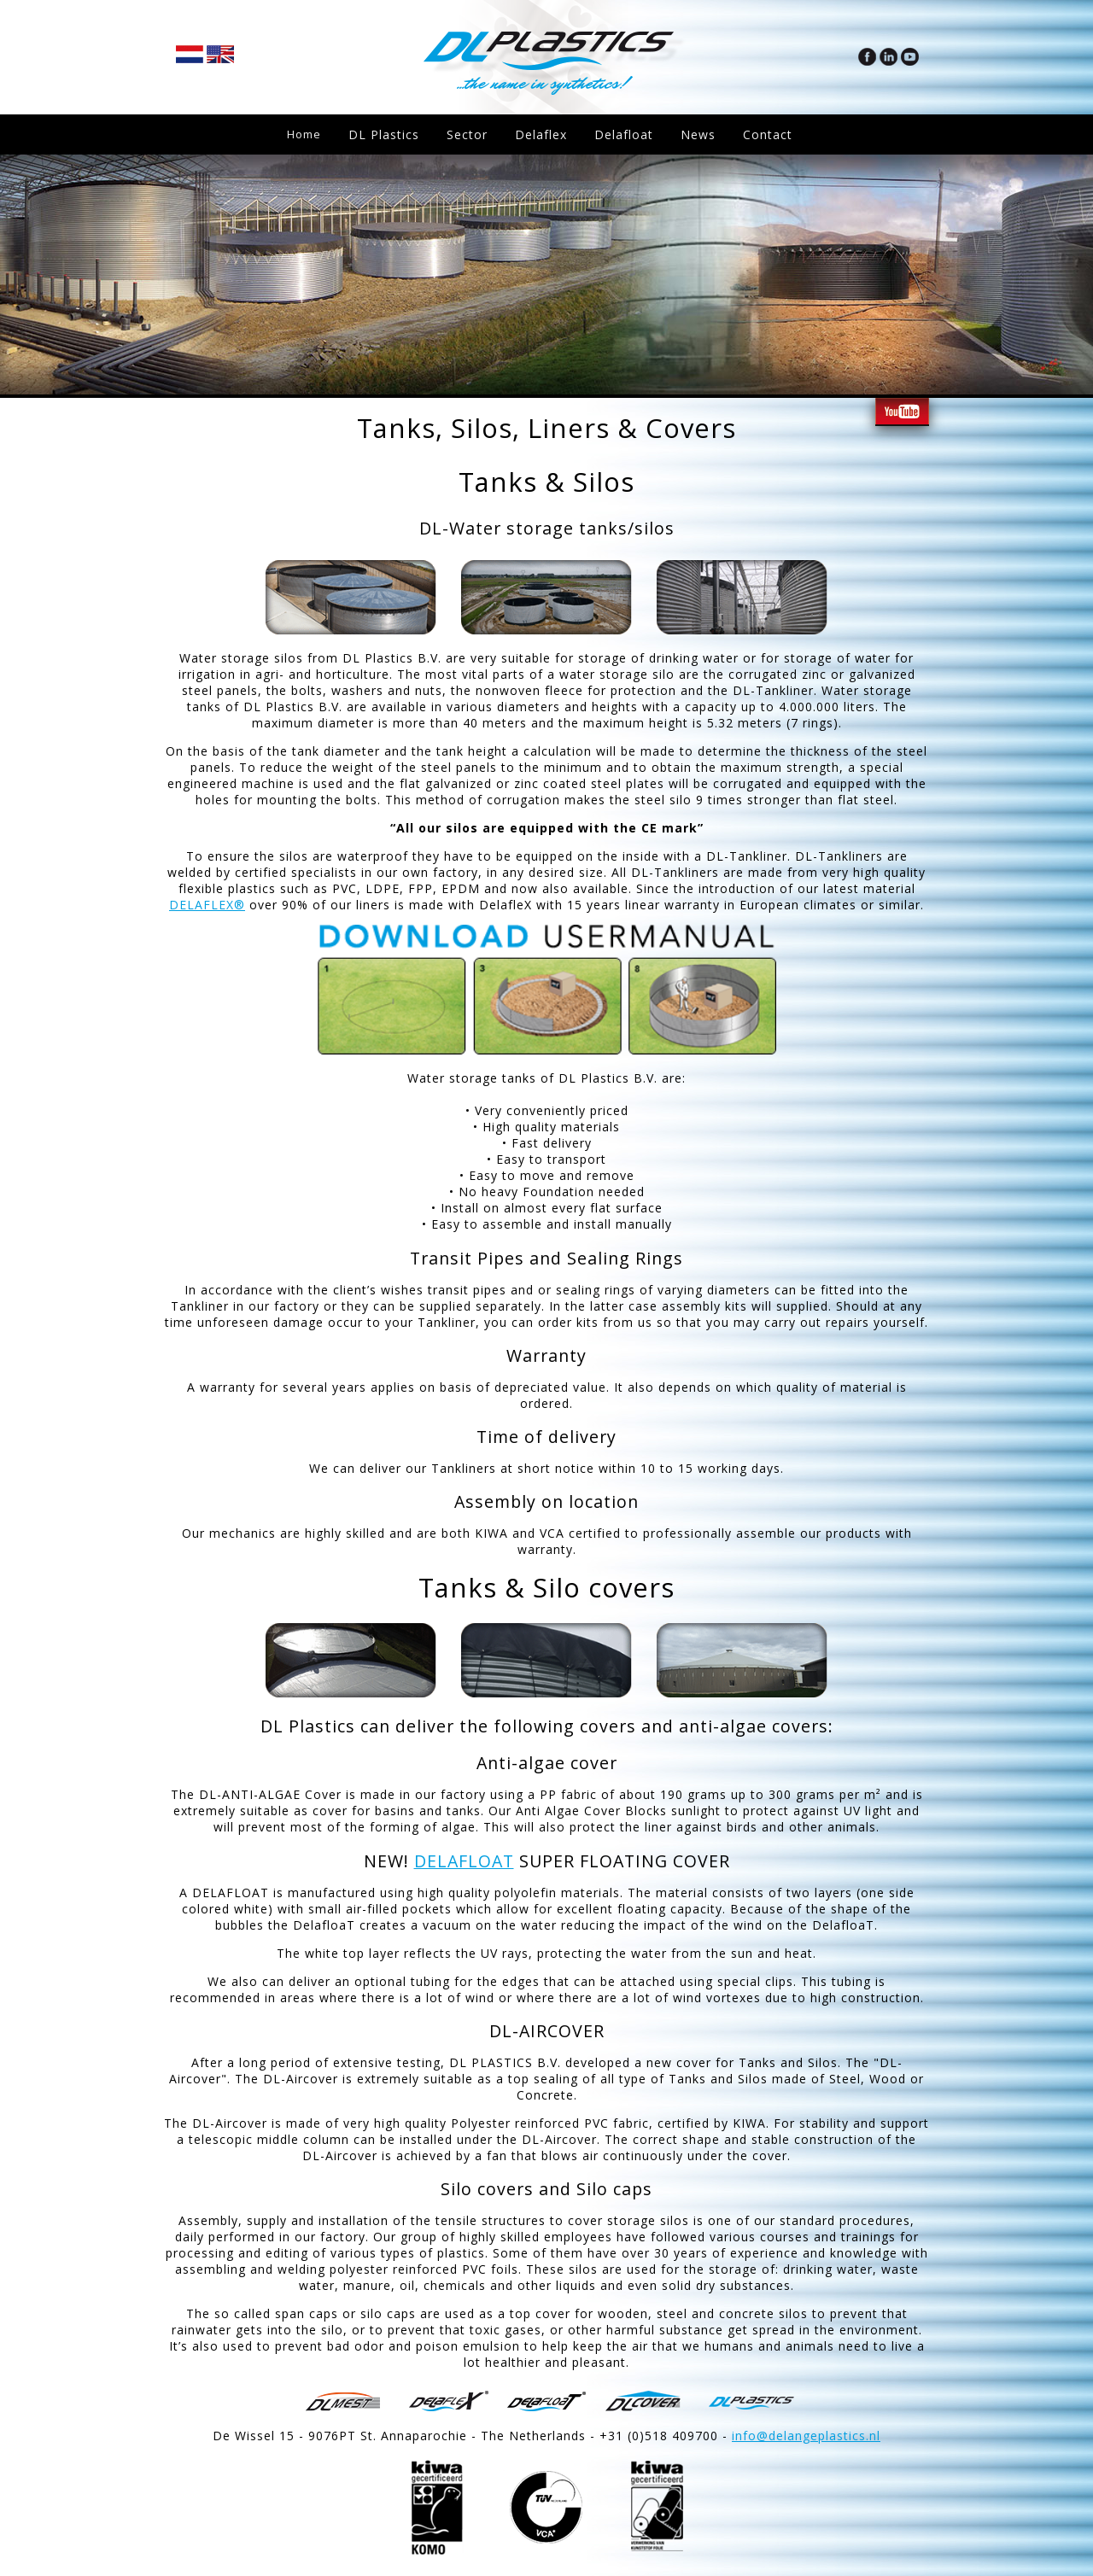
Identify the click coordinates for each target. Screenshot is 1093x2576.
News (701, 134)
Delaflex (544, 134)
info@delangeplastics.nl (806, 2435)
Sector (470, 134)
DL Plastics (387, 134)
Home (305, 134)
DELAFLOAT (464, 1860)
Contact (771, 134)
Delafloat (627, 134)
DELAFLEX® (207, 905)
